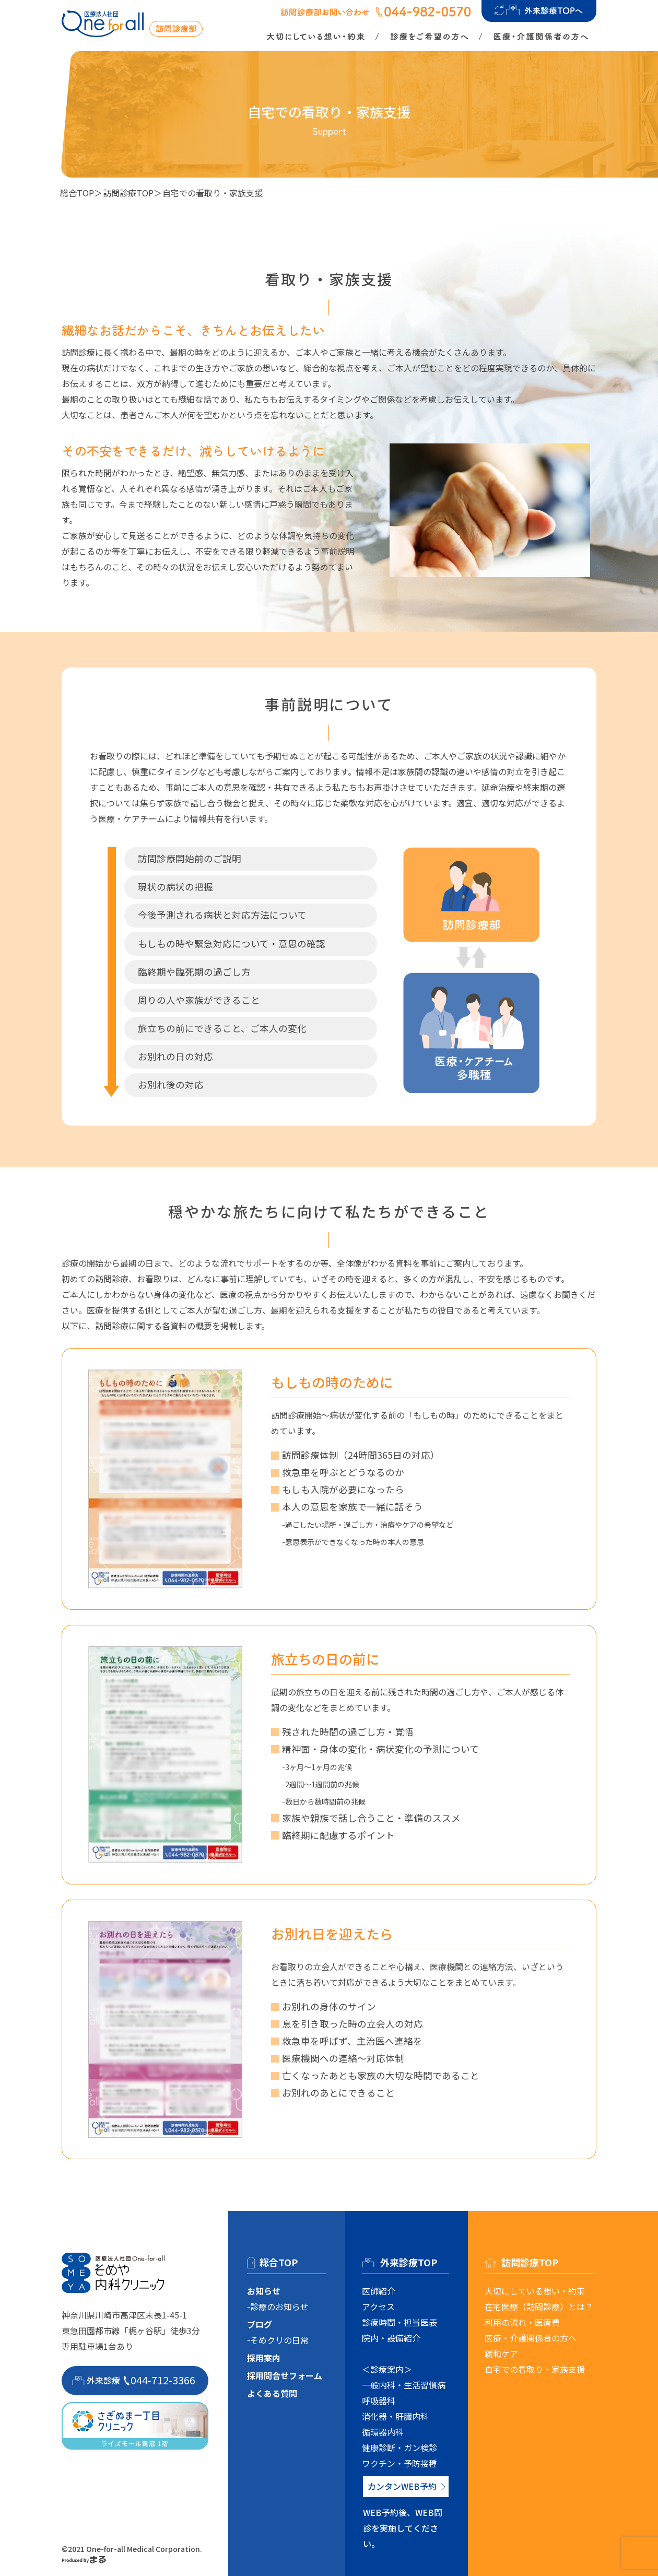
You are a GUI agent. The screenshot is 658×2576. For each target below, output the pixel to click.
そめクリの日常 (279, 2340)
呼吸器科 (378, 2400)
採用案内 (263, 2357)
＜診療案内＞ (387, 2369)
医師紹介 (378, 2291)
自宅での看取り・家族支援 (535, 2369)
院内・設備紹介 (391, 2338)
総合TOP (77, 192)
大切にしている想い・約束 (535, 2291)
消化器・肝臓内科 (395, 2416)
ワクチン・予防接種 (399, 2463)
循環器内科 (383, 2432)
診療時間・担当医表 (399, 2322)
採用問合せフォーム (284, 2375)
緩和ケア (501, 2353)
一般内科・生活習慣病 (403, 2385)
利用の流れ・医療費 (522, 2322)
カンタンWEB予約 (402, 2486)
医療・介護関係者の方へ (531, 2338)
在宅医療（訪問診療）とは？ (539, 2306)
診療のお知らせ (279, 2306)
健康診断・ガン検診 (399, 2447)
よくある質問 (272, 2393)
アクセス (378, 2306)
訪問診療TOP (128, 192)
